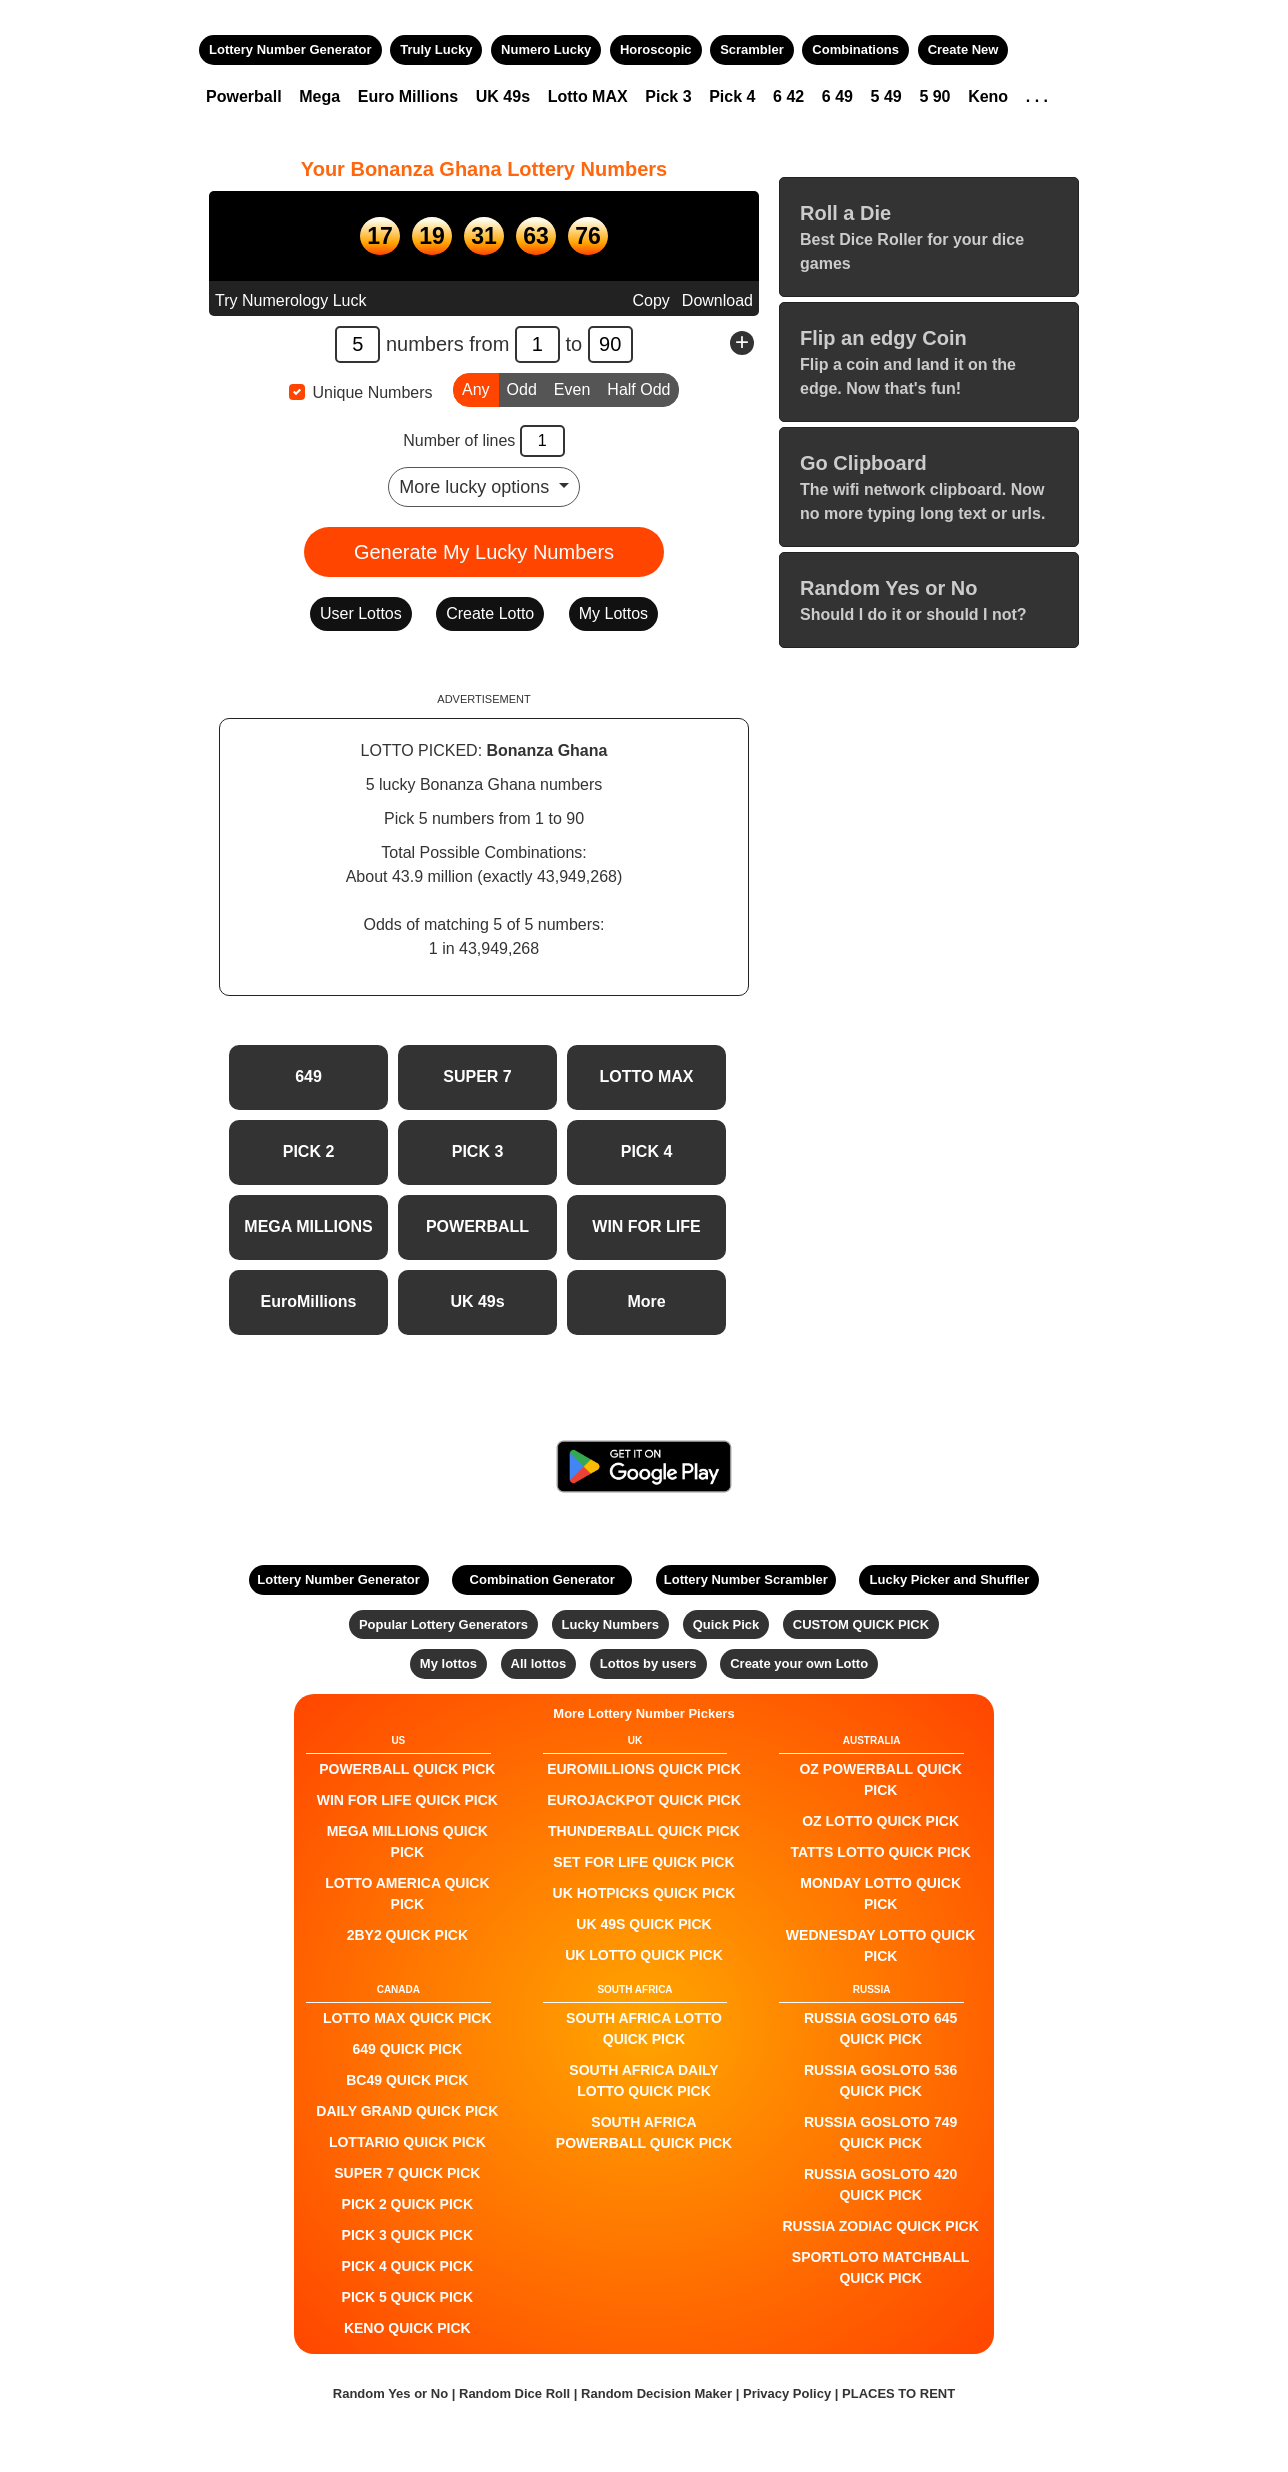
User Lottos (361, 613)
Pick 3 (668, 96)
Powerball (244, 96)
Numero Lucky (546, 49)
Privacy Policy (787, 2393)
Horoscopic (656, 49)
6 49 (837, 96)
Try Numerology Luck (290, 300)
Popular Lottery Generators (443, 1624)
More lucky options (476, 487)
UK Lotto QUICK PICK (644, 1955)
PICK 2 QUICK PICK (407, 2204)
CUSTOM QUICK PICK (861, 1624)
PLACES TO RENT (898, 2393)
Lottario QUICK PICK (407, 2142)
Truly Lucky (436, 49)
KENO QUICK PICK (407, 2328)
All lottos (539, 1663)
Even (572, 388)
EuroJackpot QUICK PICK (644, 1800)
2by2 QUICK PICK (407, 1935)
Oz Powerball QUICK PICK (880, 1779)
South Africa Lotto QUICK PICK (644, 2028)
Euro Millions (408, 96)
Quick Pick (726, 1624)
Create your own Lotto (799, 1663)
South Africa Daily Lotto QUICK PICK (643, 2080)
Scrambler (752, 49)
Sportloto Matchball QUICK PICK (881, 2267)
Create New (963, 49)
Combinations (855, 49)
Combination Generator (542, 1579)
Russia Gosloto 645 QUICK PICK (880, 2028)
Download (717, 300)
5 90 (934, 96)
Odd (522, 388)
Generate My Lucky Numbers (484, 552)
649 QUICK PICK (407, 2049)
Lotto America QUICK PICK (407, 1893)
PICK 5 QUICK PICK (407, 2297)
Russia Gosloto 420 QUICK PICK (880, 2184)
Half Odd (638, 388)
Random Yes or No (390, 2393)
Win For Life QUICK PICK (407, 1800)
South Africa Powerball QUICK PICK (644, 2132)
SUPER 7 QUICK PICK (407, 2173)
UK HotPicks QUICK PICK (644, 1893)
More (646, 1301)
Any (476, 388)
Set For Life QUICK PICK (643, 1862)
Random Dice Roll (516, 2393)
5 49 (886, 96)
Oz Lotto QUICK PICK (880, 1821)
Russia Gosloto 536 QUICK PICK (880, 2080)
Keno (988, 96)
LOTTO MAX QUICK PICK (407, 2018)
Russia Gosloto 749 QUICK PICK (880, 2132)
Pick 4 (732, 96)
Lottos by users (648, 1663)
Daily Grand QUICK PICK (407, 2111)
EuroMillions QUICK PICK (644, 1769)
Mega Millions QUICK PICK (407, 1841)
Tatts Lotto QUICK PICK (880, 1852)
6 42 (788, 96)
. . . (1037, 96)
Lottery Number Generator (290, 49)
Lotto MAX (588, 96)
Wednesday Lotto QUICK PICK (881, 1945)
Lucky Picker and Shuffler (950, 1579)
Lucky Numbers (611, 1624)
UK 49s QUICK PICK (643, 1924)
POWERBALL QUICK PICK (407, 1769)
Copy (650, 300)
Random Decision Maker (656, 2393)
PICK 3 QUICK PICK (407, 2235)
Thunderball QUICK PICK (644, 1831)
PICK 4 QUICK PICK (407, 2266)
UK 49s (503, 96)
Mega (319, 96)
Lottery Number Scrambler (746, 1579)
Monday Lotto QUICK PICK (880, 1893)
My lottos (448, 1663)
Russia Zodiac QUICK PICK (881, 2226)
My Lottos (613, 613)
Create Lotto (490, 613)
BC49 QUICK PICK (407, 2080)
